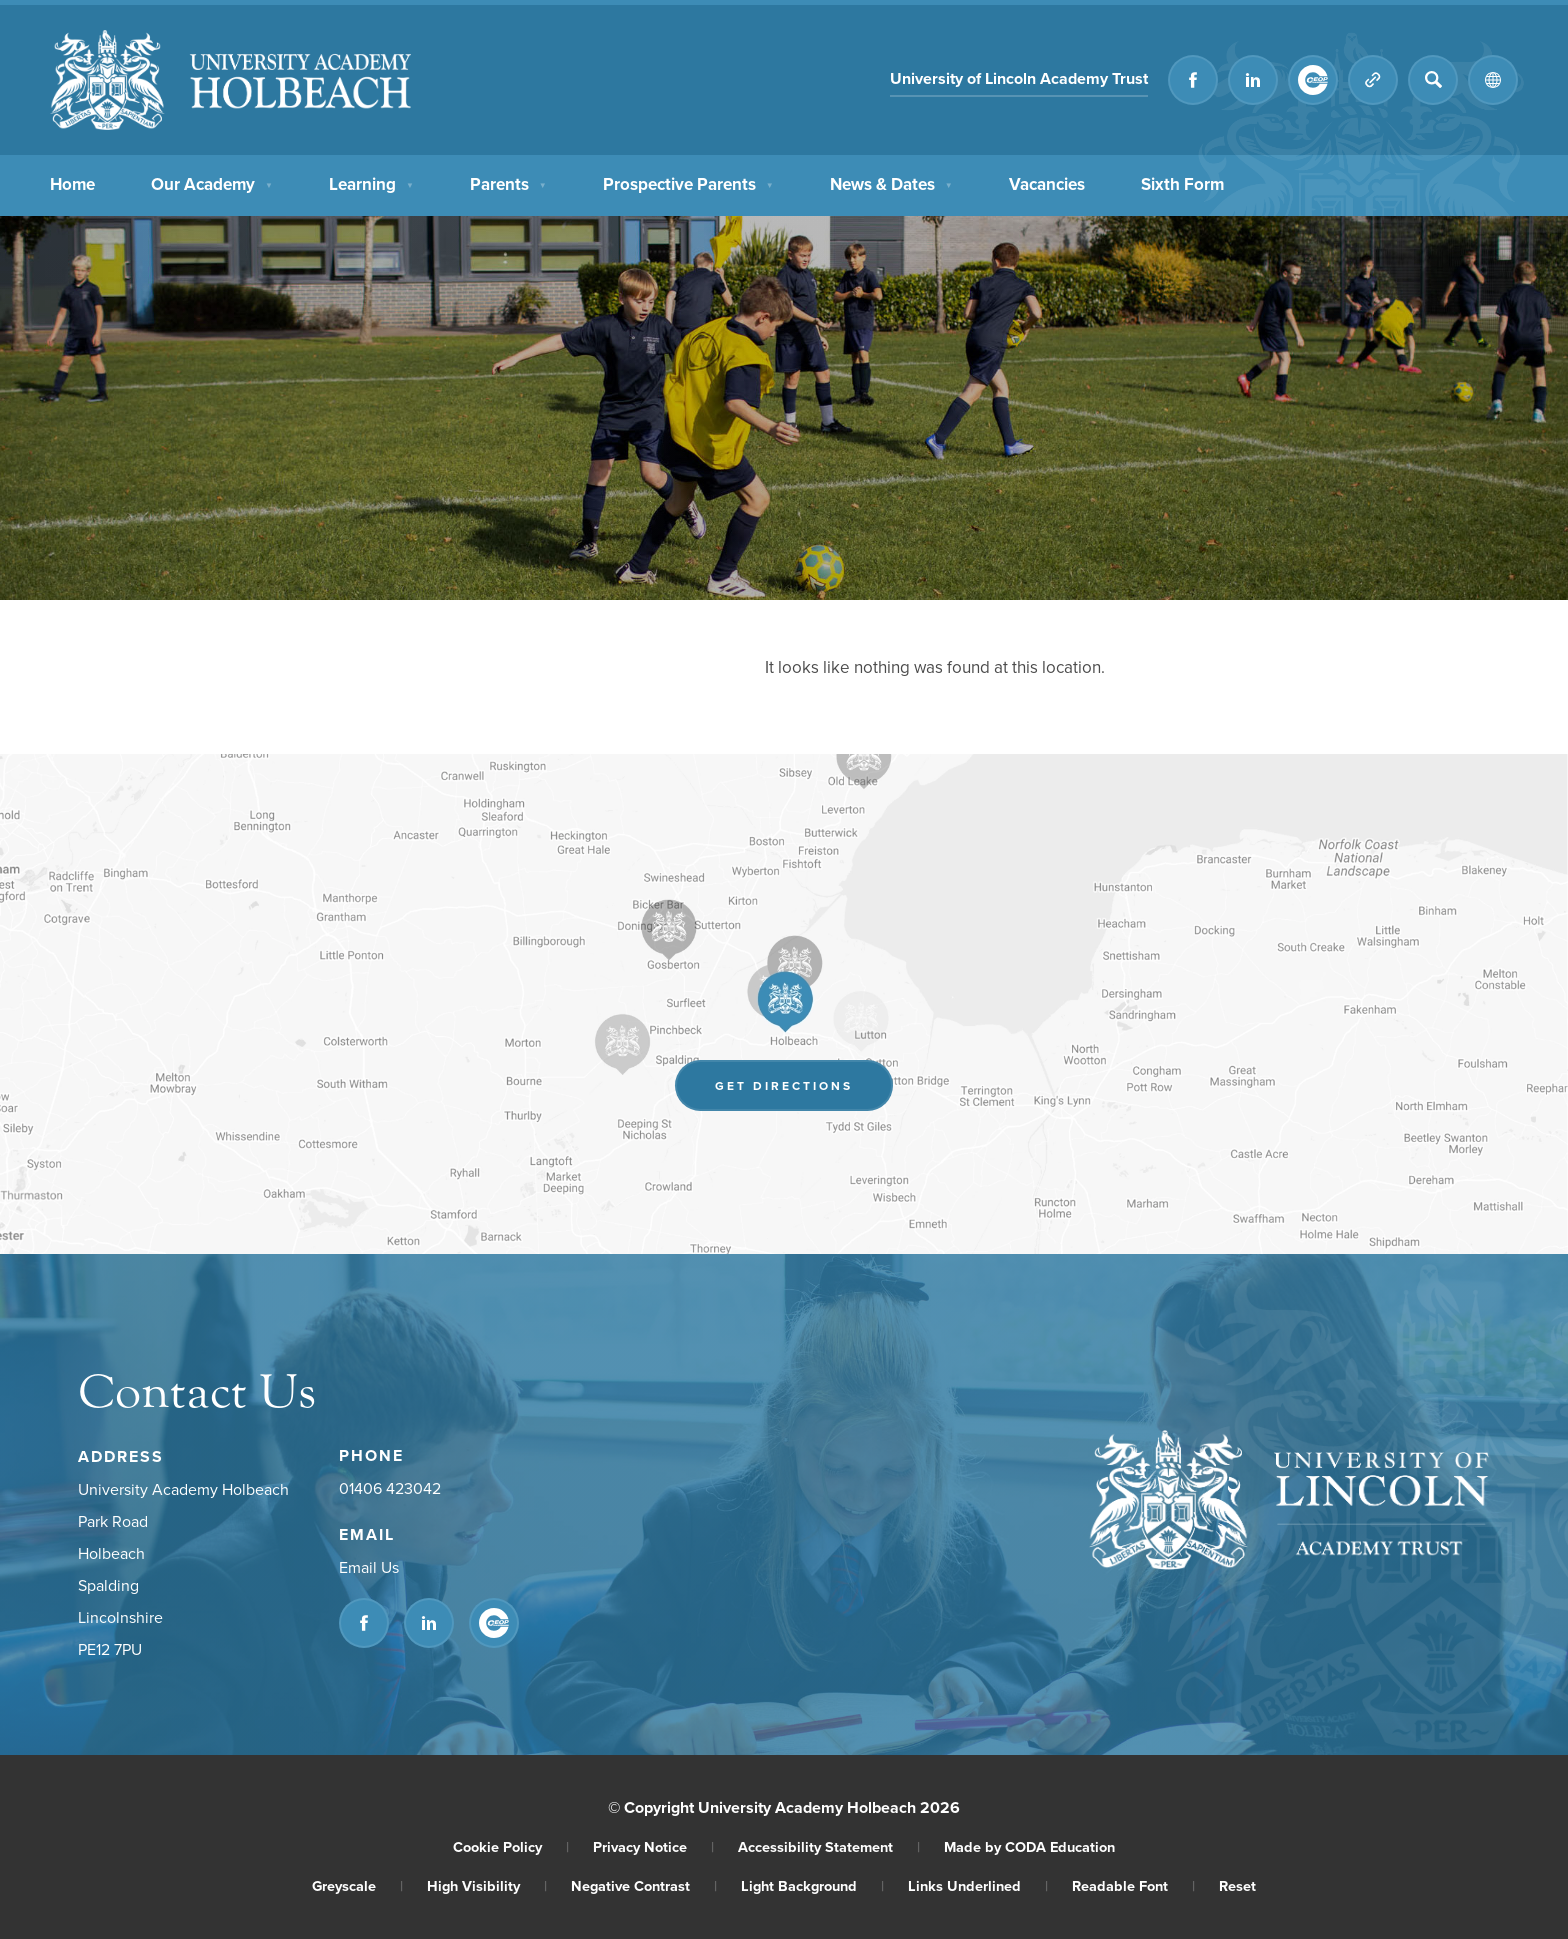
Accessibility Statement (829, 1846)
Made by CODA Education (1029, 1846)
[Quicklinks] (1373, 80)
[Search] (1433, 80)
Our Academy (212, 182)
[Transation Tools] (1493, 80)
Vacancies (1047, 182)
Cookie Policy (511, 1846)
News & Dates (891, 182)
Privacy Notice (653, 1846)
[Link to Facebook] (1193, 80)
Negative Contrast (644, 1885)
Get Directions (784, 1085)
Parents (508, 182)
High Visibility (487, 1885)
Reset (1237, 1885)
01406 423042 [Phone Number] (390, 1488)
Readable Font (1133, 1885)
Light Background (812, 1885)
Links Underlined (978, 1885)
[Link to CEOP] (1313, 80)
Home (72, 182)
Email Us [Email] (369, 1567)
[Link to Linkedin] (1253, 80)
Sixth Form (1182, 182)
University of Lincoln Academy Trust (1019, 78)
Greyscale (357, 1885)
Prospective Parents (688, 182)
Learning (371, 182)
